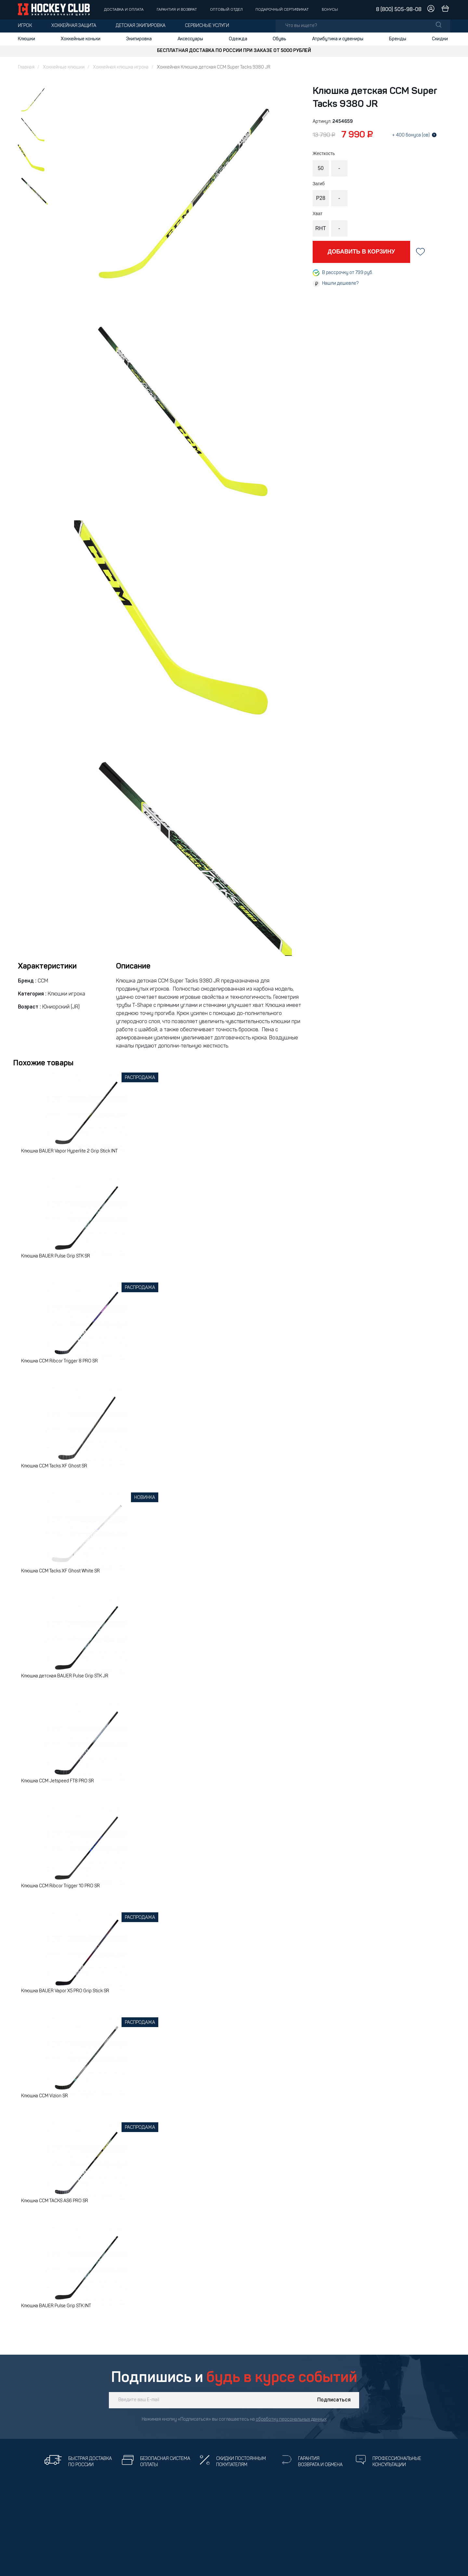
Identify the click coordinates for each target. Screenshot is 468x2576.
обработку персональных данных (291, 2419)
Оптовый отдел (226, 10)
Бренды (397, 39)
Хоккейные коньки (80, 39)
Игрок (25, 25)
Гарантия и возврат (177, 10)
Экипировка (139, 39)
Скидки (440, 39)
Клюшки (26, 39)
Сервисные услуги (207, 25)
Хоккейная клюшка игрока (121, 67)
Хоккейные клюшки (63, 67)
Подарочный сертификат (282, 10)
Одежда (238, 39)
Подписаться (334, 2400)
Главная (26, 67)
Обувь (279, 39)
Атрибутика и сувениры (337, 39)
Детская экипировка (140, 25)
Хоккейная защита (73, 25)
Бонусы (330, 10)
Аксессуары (190, 39)
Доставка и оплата (124, 10)
